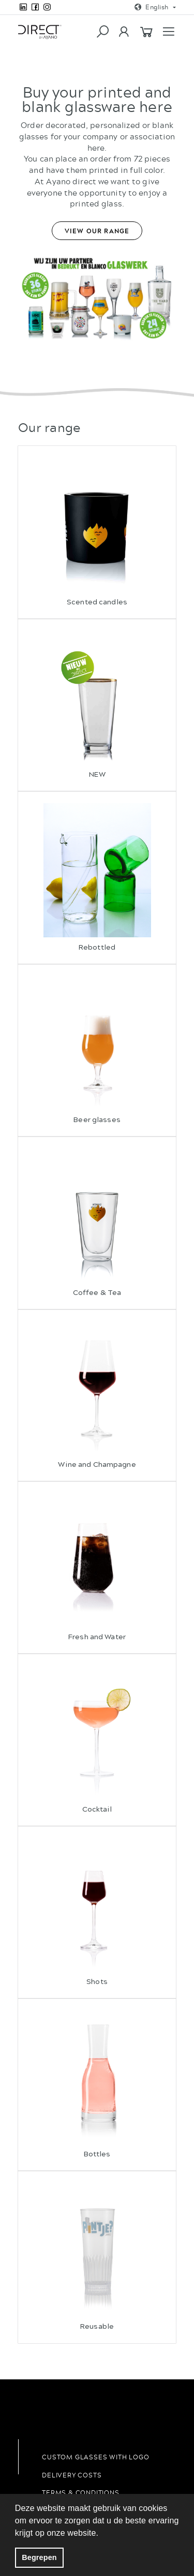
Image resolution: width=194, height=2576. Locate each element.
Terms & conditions (80, 2492)
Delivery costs (71, 2475)
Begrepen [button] (39, 2557)
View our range (97, 231)
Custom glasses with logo (95, 2457)
